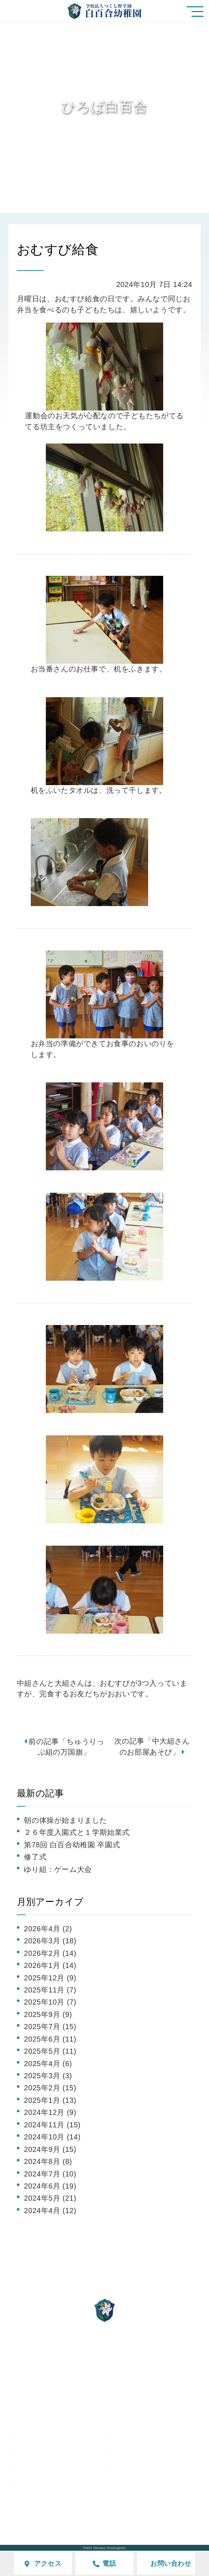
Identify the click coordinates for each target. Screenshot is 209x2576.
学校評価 (36, 2515)
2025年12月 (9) (50, 1978)
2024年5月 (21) (50, 2198)
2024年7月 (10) (50, 2174)
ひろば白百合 (50, 2450)
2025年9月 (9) (48, 2014)
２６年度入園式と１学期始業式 (76, 1832)
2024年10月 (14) (52, 2137)
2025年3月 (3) (48, 2076)
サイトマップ (120, 2515)
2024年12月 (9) (50, 2112)
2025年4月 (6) (48, 2064)
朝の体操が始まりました (65, 1820)
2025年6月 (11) (50, 2039)
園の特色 (42, 2434)
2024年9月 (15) (50, 2149)
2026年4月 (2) (48, 1929)
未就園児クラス (54, 2466)
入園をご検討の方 (149, 2450)
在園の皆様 (137, 2466)
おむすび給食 (58, 249)
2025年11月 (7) (50, 1990)
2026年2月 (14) (50, 1953)
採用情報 (42, 2482)
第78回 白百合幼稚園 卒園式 (72, 1845)
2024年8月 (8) (48, 2161)
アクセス (74, 2515)
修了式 (35, 1857)
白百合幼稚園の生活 (152, 2434)
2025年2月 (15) (50, 2088)
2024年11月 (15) (52, 2125)
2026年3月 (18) (50, 1941)
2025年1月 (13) (50, 2100)
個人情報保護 (172, 2515)
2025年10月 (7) (50, 2002)
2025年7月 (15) (50, 2027)
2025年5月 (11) (50, 2051)
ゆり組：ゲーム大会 (58, 1869)
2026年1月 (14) (50, 1965)
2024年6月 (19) (50, 2186)
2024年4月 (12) (50, 2211)
